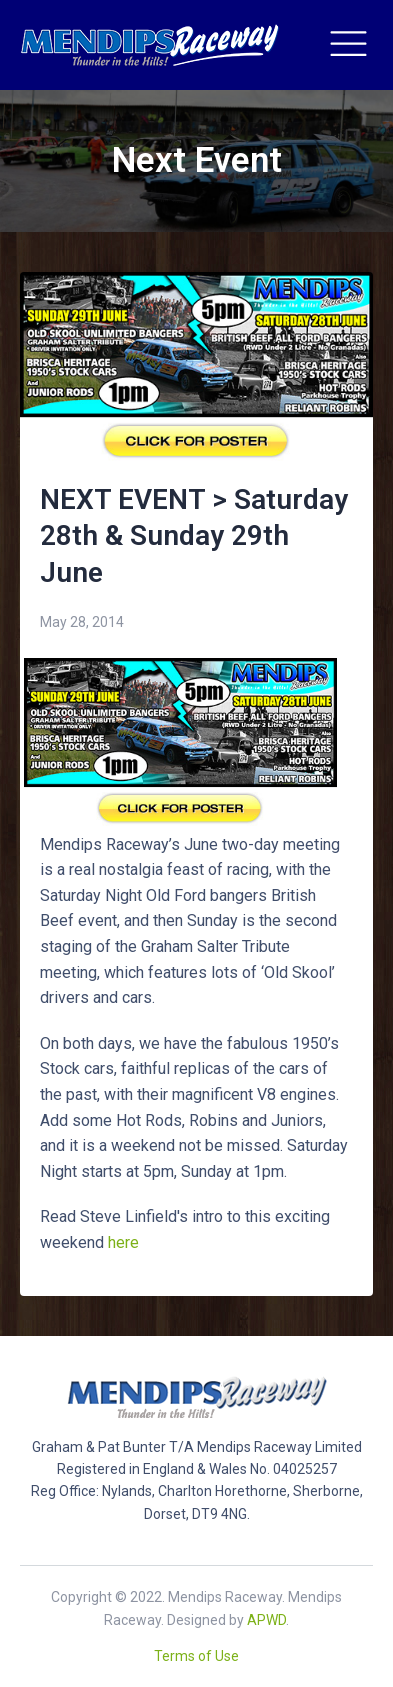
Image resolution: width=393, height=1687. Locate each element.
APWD (266, 1620)
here (123, 1242)
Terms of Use (196, 1656)
